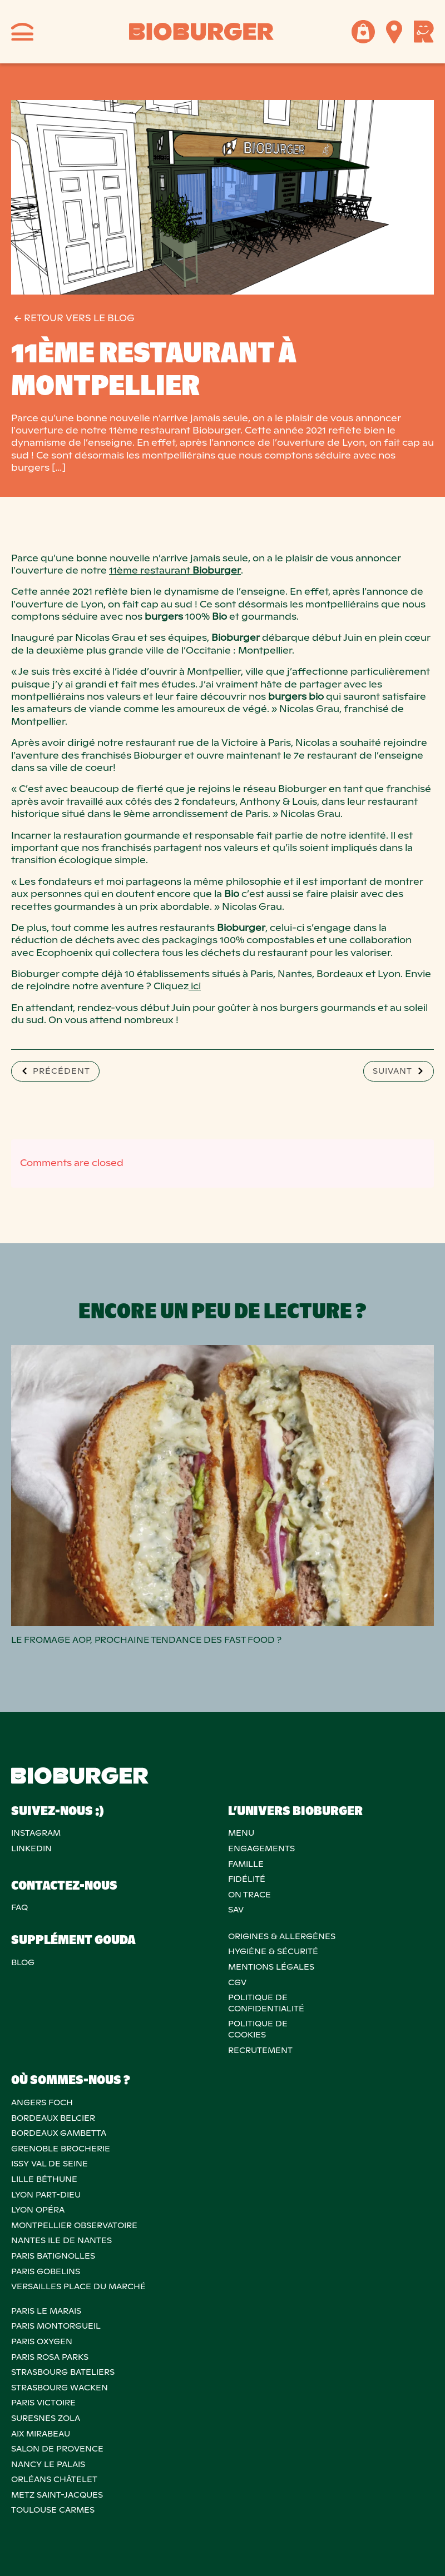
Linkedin (31, 1848)
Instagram (36, 1833)
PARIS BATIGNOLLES (53, 2256)
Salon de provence (57, 2449)
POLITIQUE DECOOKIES (258, 2029)
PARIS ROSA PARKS (49, 2357)
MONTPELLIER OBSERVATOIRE (74, 2225)
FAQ (19, 1907)
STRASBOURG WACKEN (59, 2388)
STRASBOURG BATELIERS (63, 2372)
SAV (236, 1910)
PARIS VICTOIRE (43, 2403)
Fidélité (246, 1879)
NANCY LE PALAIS (48, 2464)
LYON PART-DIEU (46, 2195)
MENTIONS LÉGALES (271, 1967)
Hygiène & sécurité (273, 1951)
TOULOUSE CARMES (53, 2510)
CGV (237, 1982)
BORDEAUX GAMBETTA (58, 2133)
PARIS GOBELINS (45, 2271)
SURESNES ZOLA (45, 2418)
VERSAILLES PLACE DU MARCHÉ (78, 2286)
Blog (22, 1962)
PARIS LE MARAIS (46, 2311)
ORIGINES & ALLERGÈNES (281, 1936)
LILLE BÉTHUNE (44, 2179)
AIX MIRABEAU (40, 2434)
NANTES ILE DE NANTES (61, 2240)
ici (195, 986)
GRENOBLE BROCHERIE (60, 2149)
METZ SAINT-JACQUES (57, 2495)
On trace (249, 1895)
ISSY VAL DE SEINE (49, 2164)
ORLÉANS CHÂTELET (54, 2479)
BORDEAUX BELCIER (53, 2118)
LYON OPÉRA (38, 2210)
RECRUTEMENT (260, 2050)
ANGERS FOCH (42, 2102)
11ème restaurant (175, 570)
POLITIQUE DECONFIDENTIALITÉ (266, 2003)
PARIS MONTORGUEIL (56, 2326)
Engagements (261, 1848)
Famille (246, 1864)
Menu (241, 1833)
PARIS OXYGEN (41, 2341)
